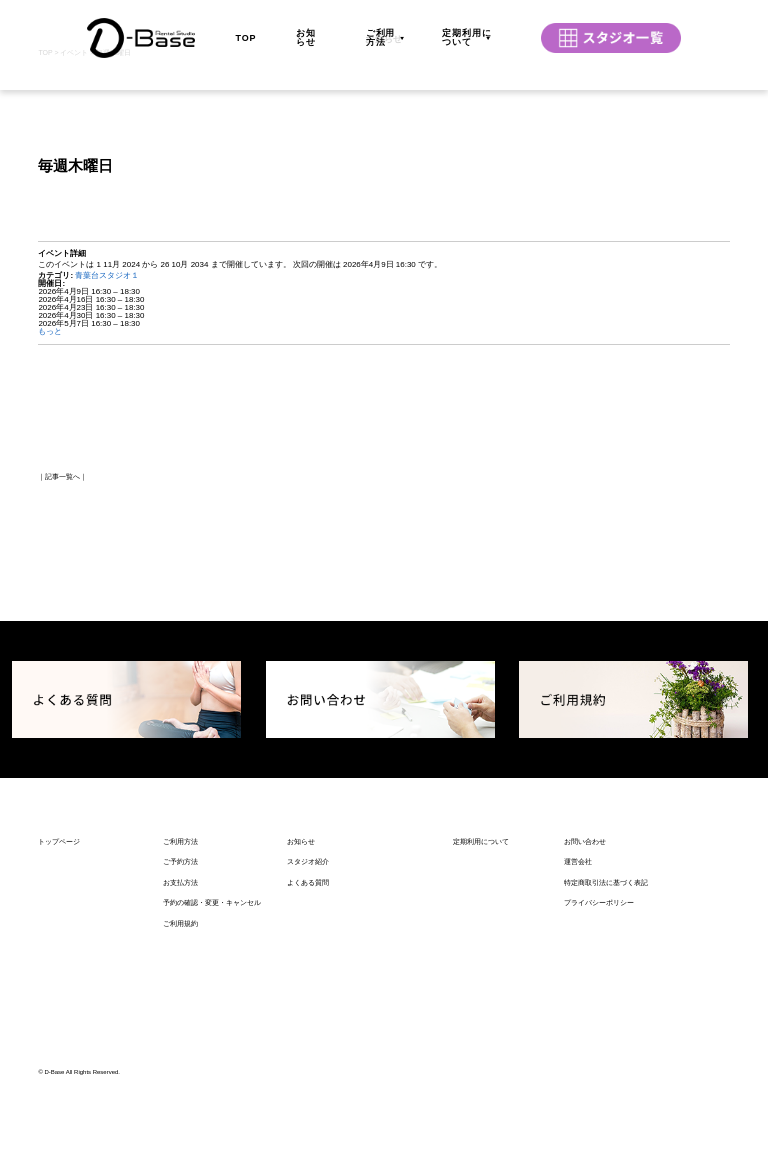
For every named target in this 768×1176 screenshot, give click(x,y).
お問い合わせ (585, 1019)
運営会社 (578, 1040)
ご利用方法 (381, 28)
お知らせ (306, 28)
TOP (245, 28)
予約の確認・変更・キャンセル (212, 1081)
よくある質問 (308, 1060)
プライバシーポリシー (599, 1081)
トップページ (59, 1019)
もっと (50, 510)
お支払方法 (180, 1060)
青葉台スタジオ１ (107, 454)
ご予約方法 (180, 1040)
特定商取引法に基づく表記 (606, 1060)
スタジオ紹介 (308, 1040)
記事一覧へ (62, 655)
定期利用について (467, 28)
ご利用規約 (180, 1101)
